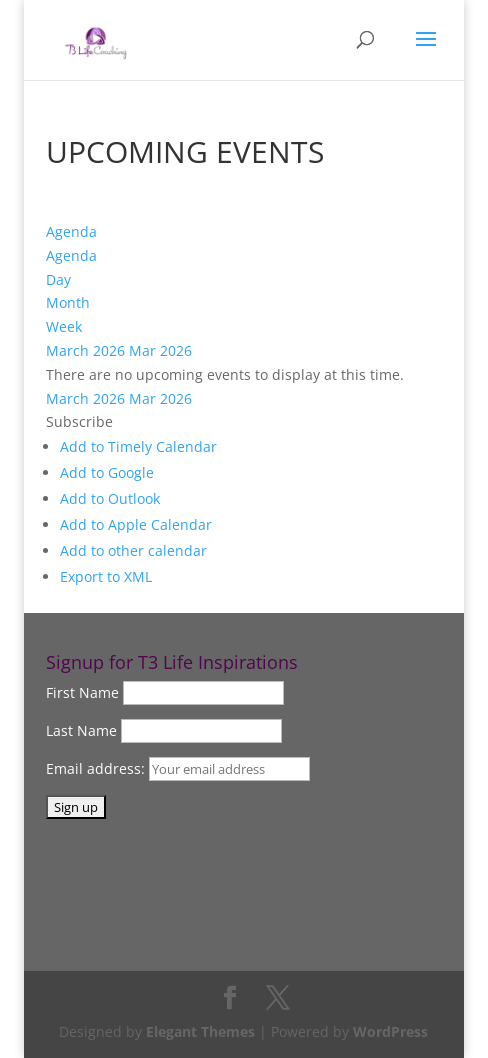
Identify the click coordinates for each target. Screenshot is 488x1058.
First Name (82, 692)
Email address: (97, 768)
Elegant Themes (200, 1031)
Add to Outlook (110, 498)
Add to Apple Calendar (136, 524)
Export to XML (106, 576)
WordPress (390, 1031)
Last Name (81, 730)
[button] (79, 421)
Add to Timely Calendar (138, 446)
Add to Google (107, 472)
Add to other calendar (133, 550)
